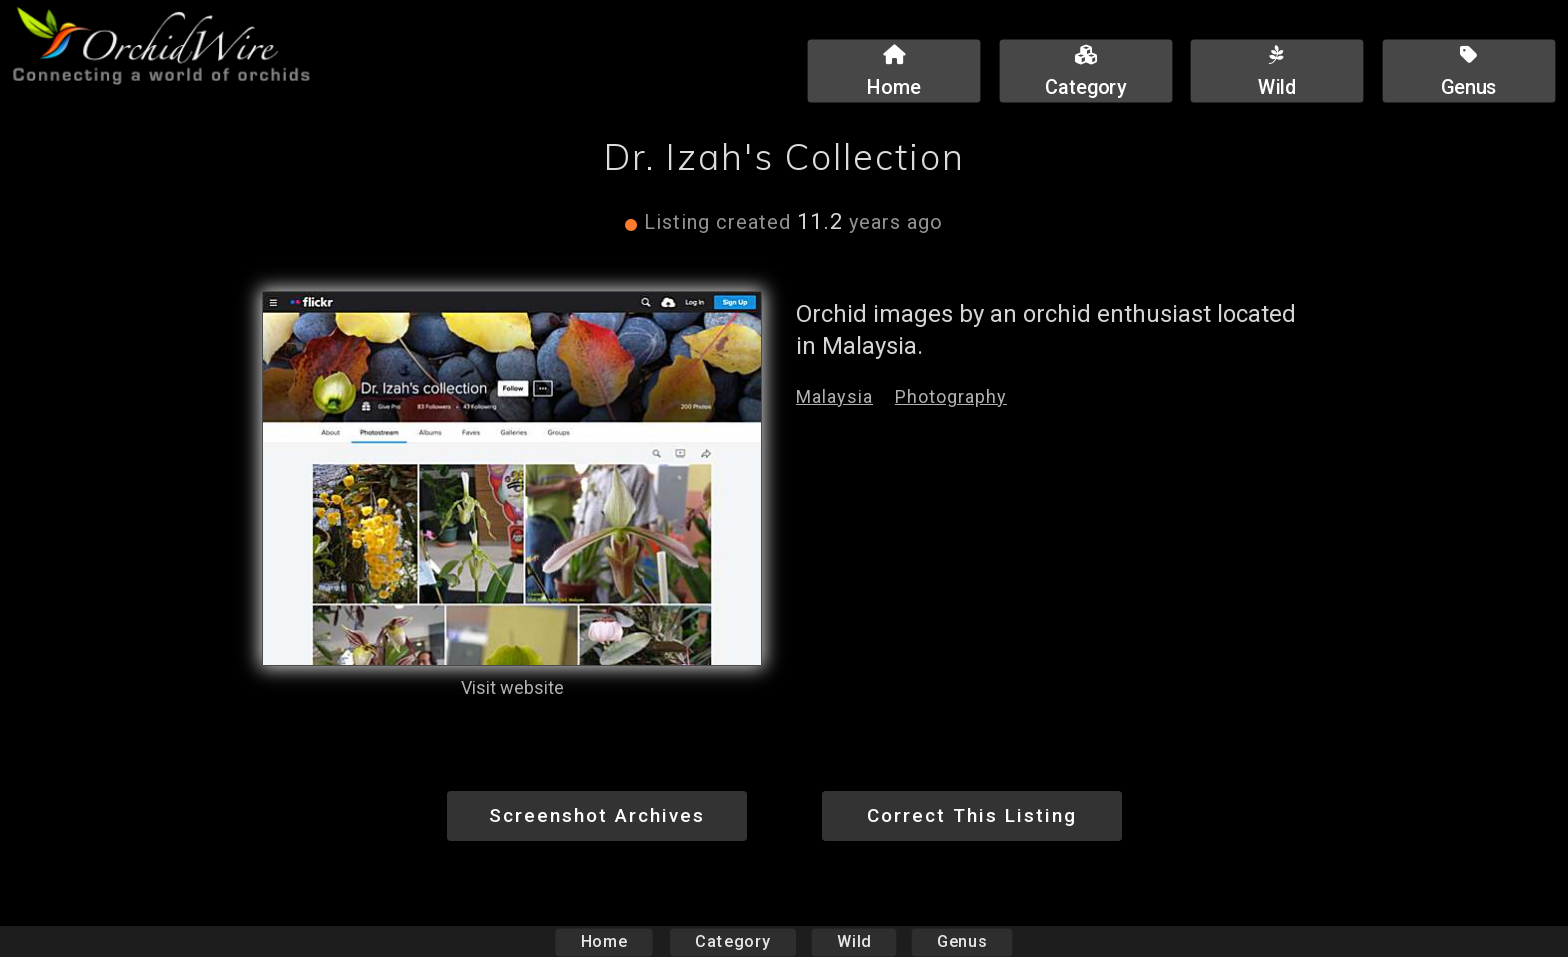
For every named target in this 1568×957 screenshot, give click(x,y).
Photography (951, 396)
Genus (961, 941)
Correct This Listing (972, 815)
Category (733, 941)
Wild (854, 941)
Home (604, 941)
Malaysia (834, 396)
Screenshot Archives (597, 815)
